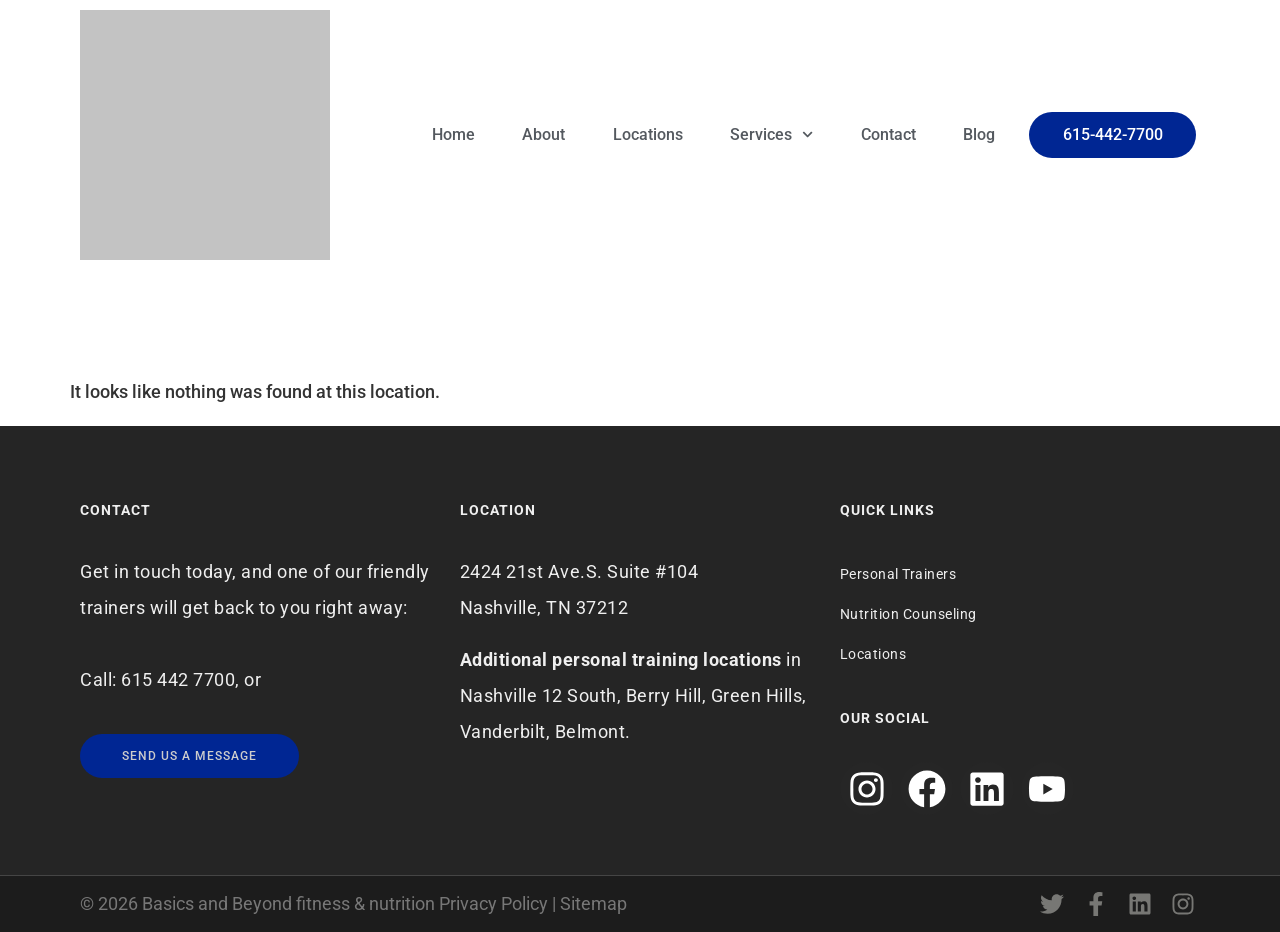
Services (771, 134)
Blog (979, 134)
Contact (888, 134)
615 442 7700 (178, 679)
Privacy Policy (493, 903)
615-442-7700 (1113, 134)
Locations (648, 134)
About (543, 134)
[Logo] (205, 135)
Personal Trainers (898, 574)
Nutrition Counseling (908, 614)
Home (453, 134)
